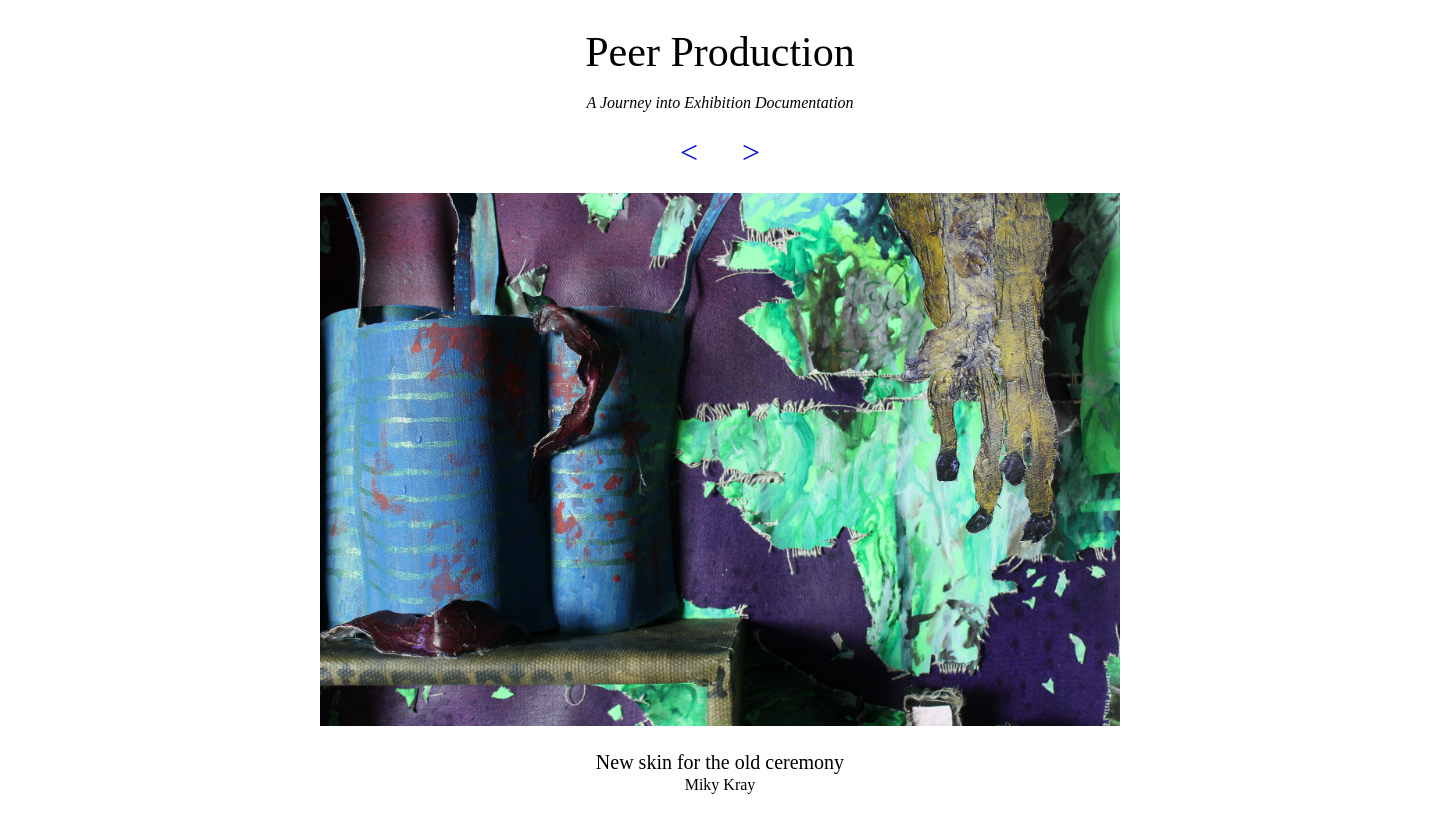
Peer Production (719, 52)
